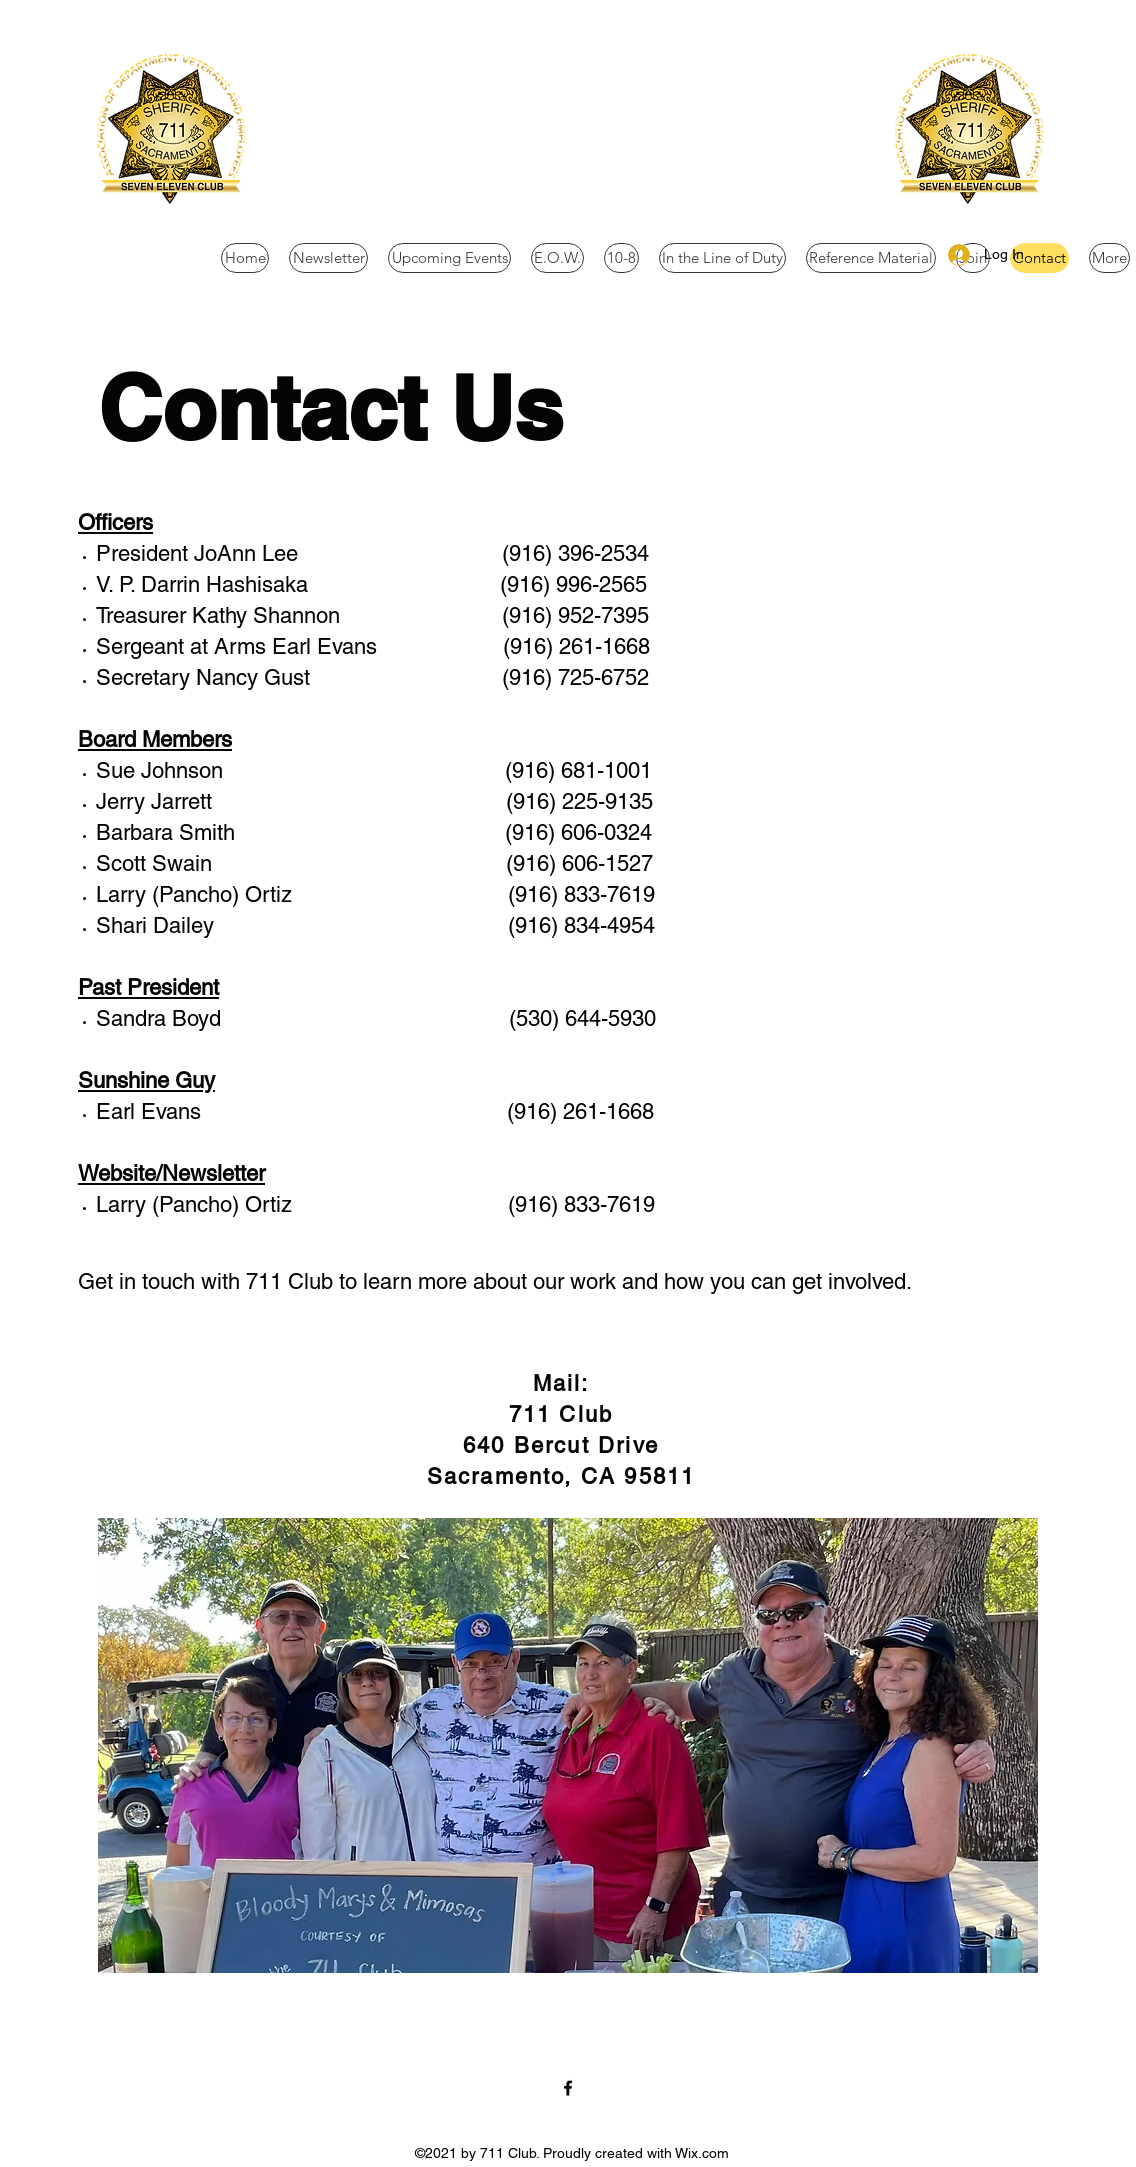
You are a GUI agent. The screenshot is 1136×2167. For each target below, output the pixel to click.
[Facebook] (568, 2088)
